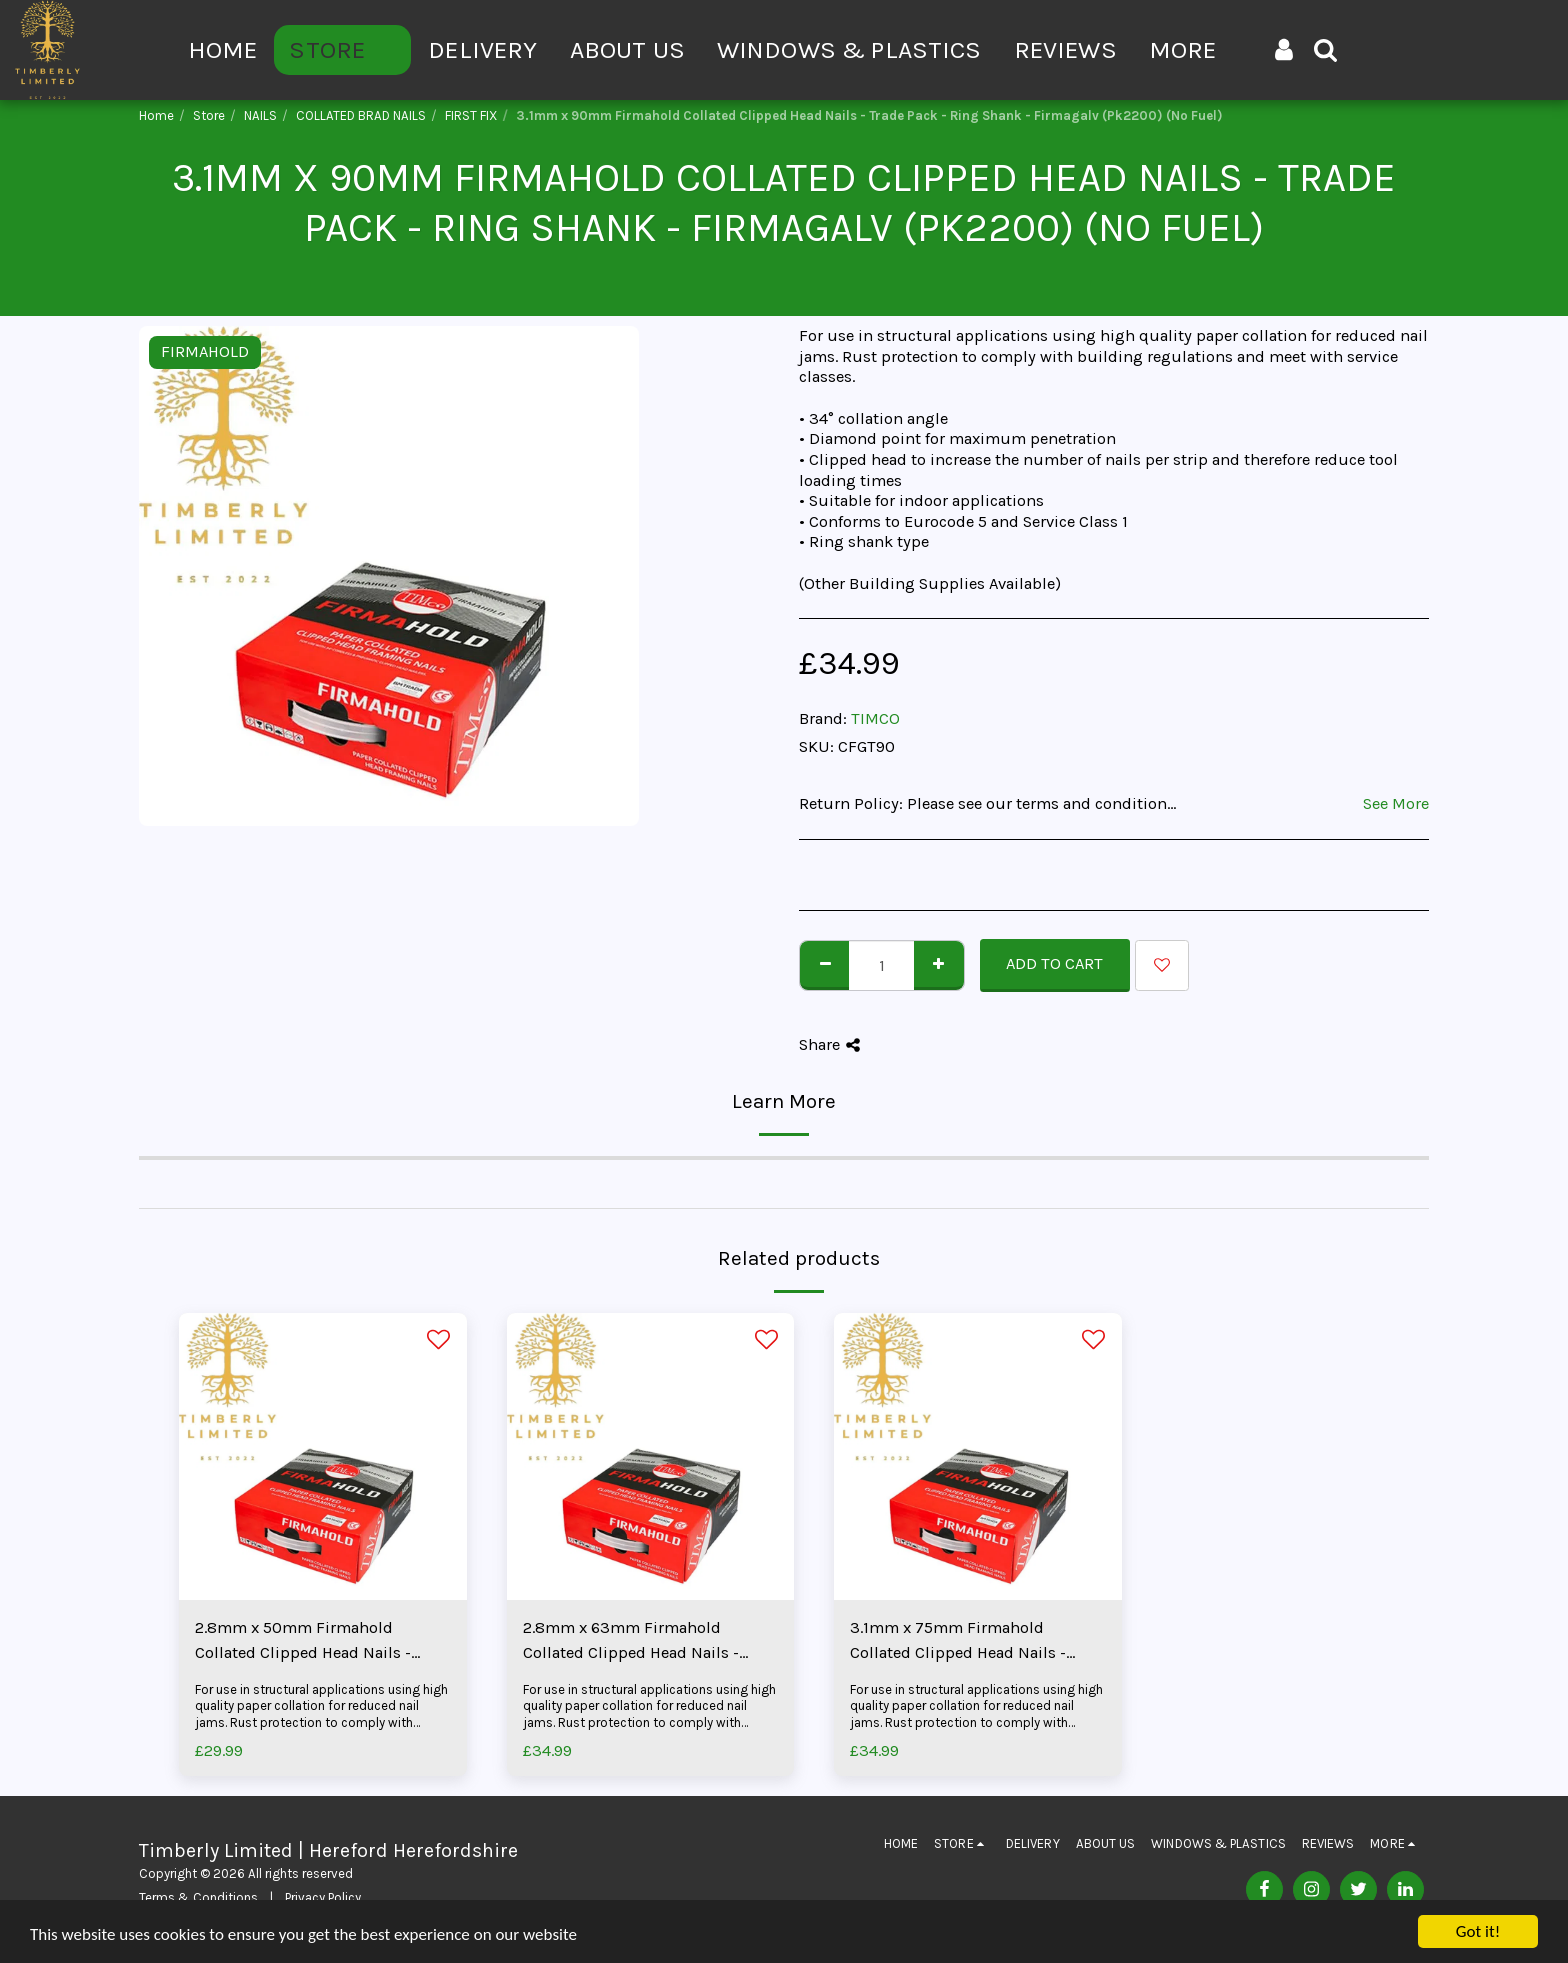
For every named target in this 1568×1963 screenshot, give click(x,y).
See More (1396, 803)
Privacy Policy (323, 1897)
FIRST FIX (471, 115)
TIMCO (875, 718)
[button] (1325, 49)
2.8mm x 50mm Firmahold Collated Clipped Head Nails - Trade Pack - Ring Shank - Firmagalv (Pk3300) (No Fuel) (305, 1642)
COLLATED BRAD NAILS (361, 115)
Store (209, 115)
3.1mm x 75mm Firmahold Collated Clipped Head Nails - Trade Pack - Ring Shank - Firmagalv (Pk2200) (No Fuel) (959, 1642)
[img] (323, 1457)
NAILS (260, 115)
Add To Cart (1054, 963)
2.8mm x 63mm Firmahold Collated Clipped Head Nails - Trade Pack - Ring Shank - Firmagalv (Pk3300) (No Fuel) (633, 1642)
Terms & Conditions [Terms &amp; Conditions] (198, 1897)
